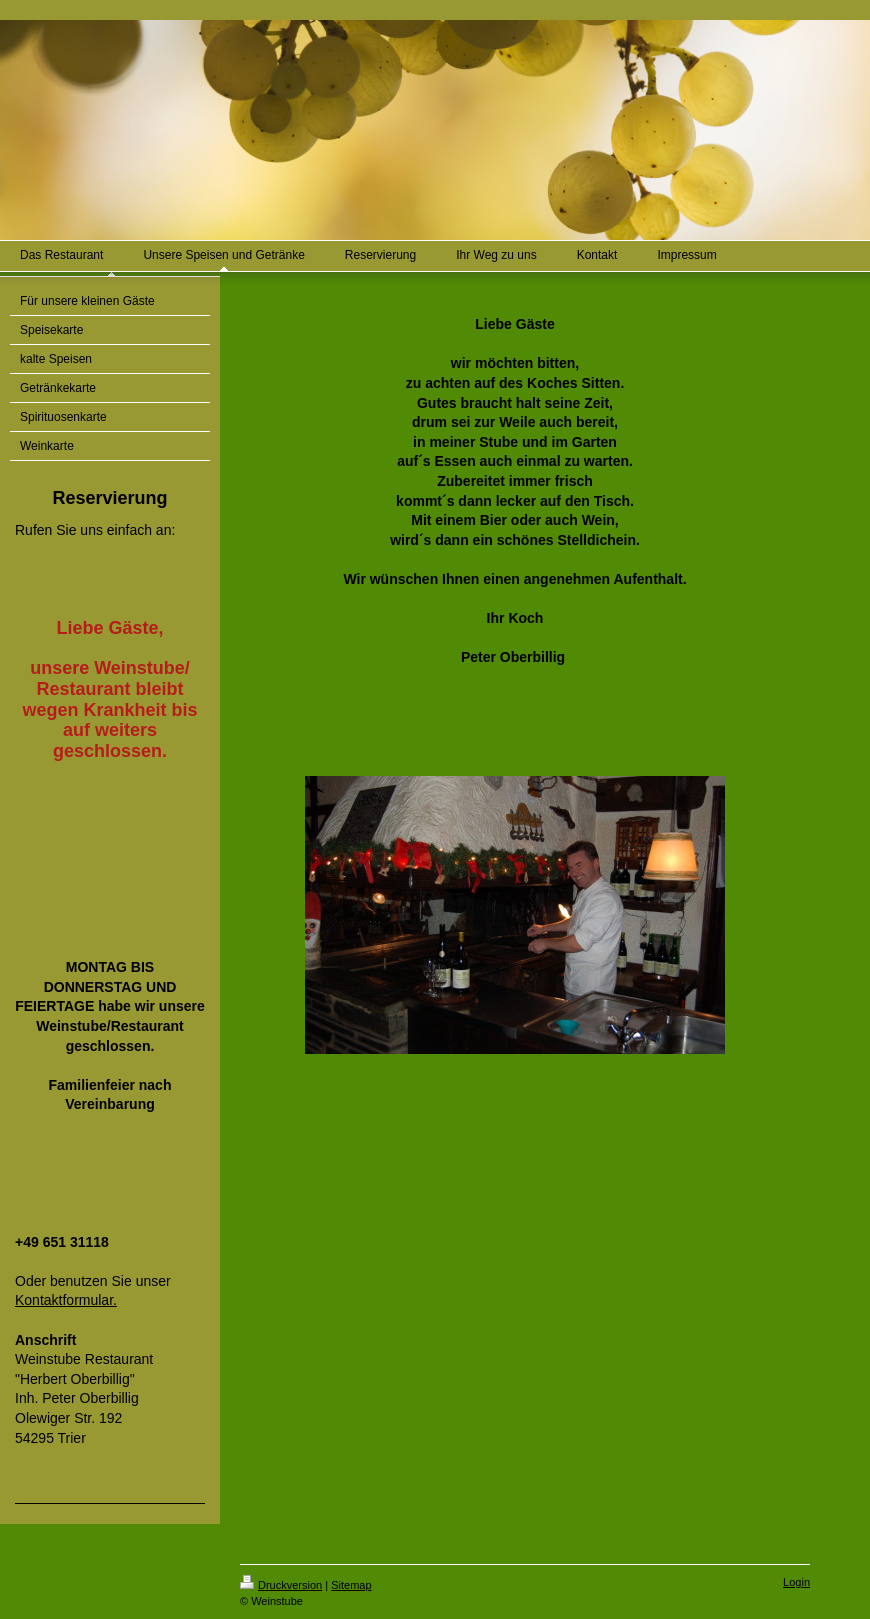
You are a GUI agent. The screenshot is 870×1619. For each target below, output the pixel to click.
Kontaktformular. (66, 1300)
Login (796, 1582)
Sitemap (351, 1585)
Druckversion (281, 1585)
